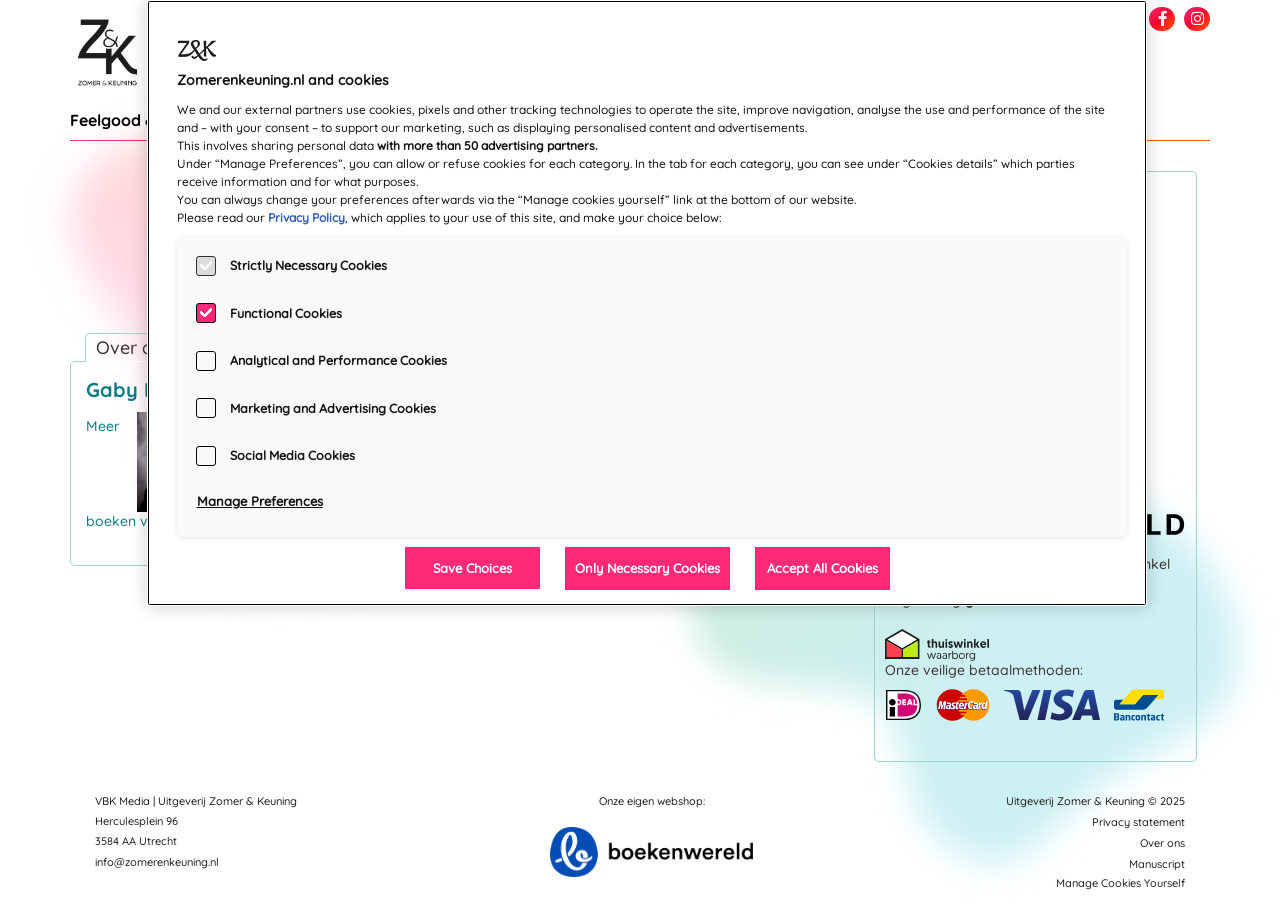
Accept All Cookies (822, 568)
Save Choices (472, 568)
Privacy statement (1138, 822)
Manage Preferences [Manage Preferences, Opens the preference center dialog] (260, 501)
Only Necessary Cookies (647, 568)
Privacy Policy (306, 217)
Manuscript (1157, 864)
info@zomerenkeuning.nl (157, 862)
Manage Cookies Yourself (1120, 883)
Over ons (1162, 843)
